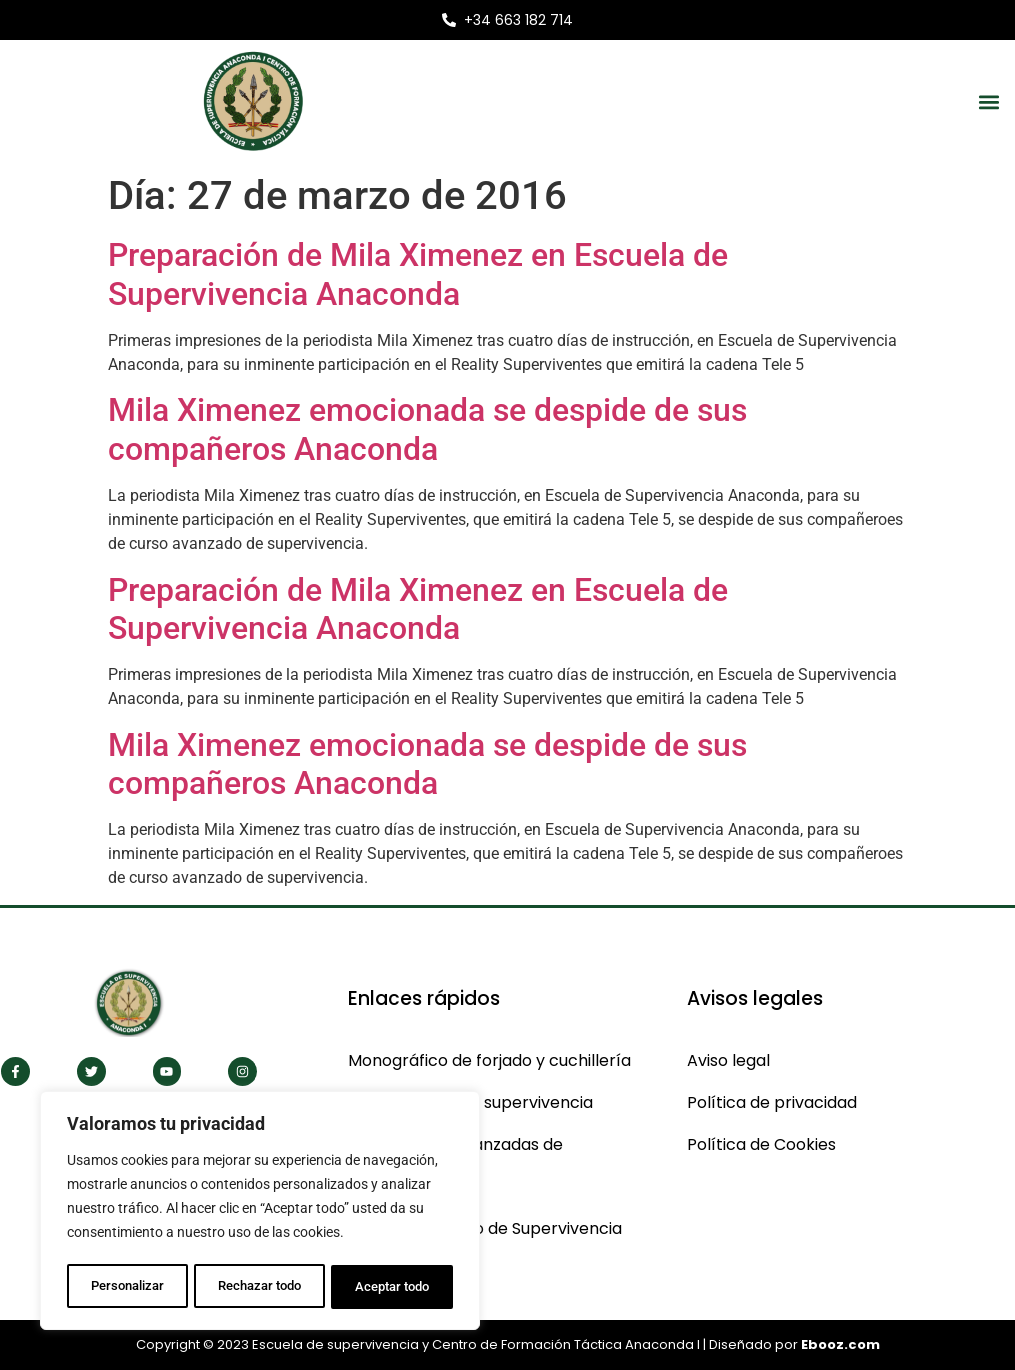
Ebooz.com (840, 1344)
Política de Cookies (761, 1144)
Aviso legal (728, 1060)
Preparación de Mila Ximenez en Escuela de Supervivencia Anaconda (418, 274)
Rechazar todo (259, 1287)
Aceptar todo (393, 1287)
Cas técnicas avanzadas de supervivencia (455, 1165)
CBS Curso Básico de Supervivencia (485, 1228)
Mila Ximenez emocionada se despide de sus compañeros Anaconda (427, 429)
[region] (260, 1213)
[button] (988, 101)
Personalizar (126, 1287)
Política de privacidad (772, 1102)
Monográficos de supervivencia (470, 1102)
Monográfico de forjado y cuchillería (489, 1060)
